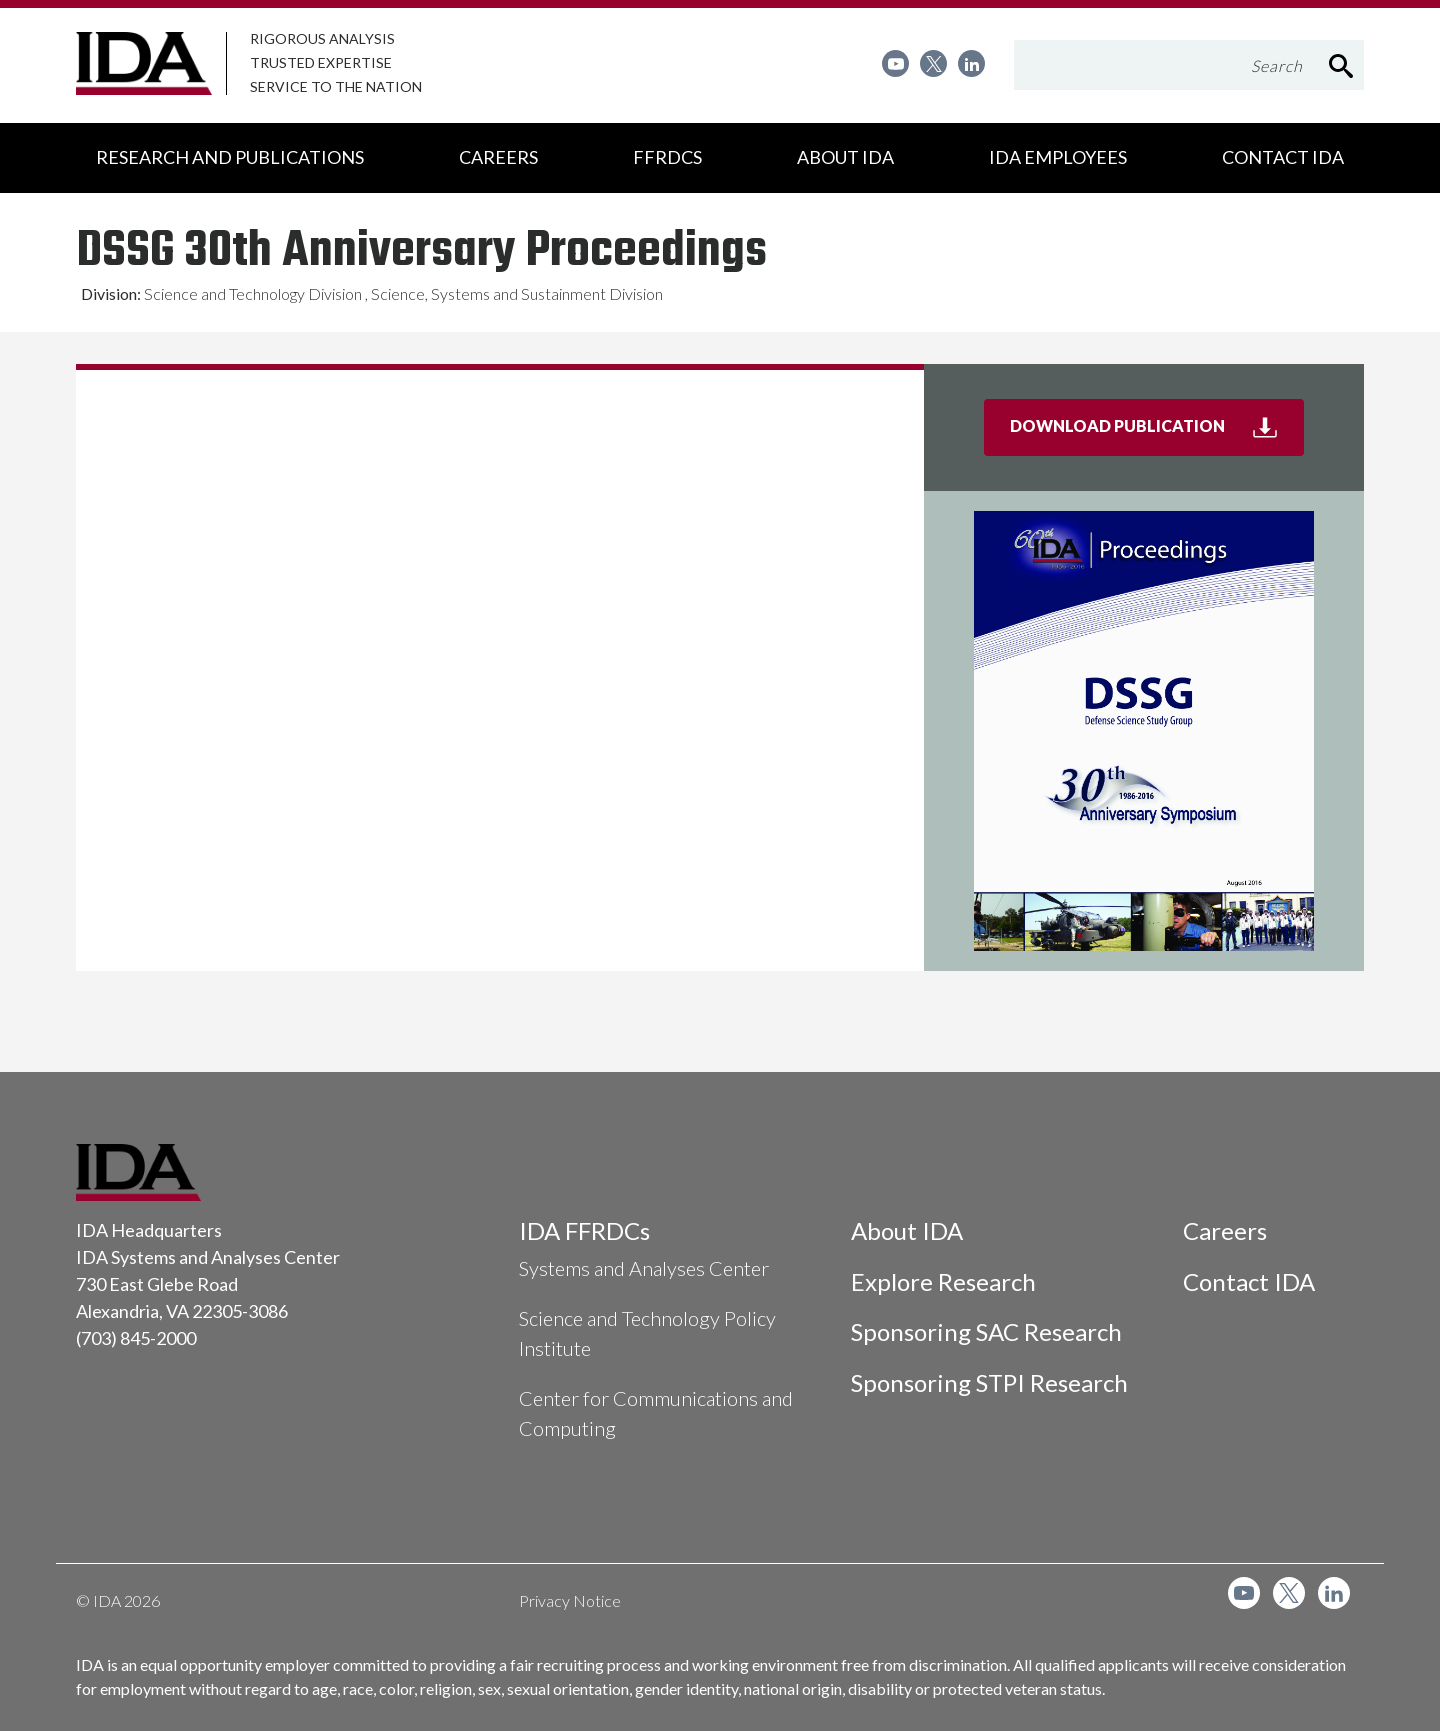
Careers (1225, 1230)
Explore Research (943, 1281)
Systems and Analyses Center (644, 1268)
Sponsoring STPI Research (989, 1382)
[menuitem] (895, 63)
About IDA (907, 1230)
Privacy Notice (570, 1600)
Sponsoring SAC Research (986, 1331)
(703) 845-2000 (136, 1338)
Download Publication (1157, 434)
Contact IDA (1249, 1281)
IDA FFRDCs (584, 1230)
